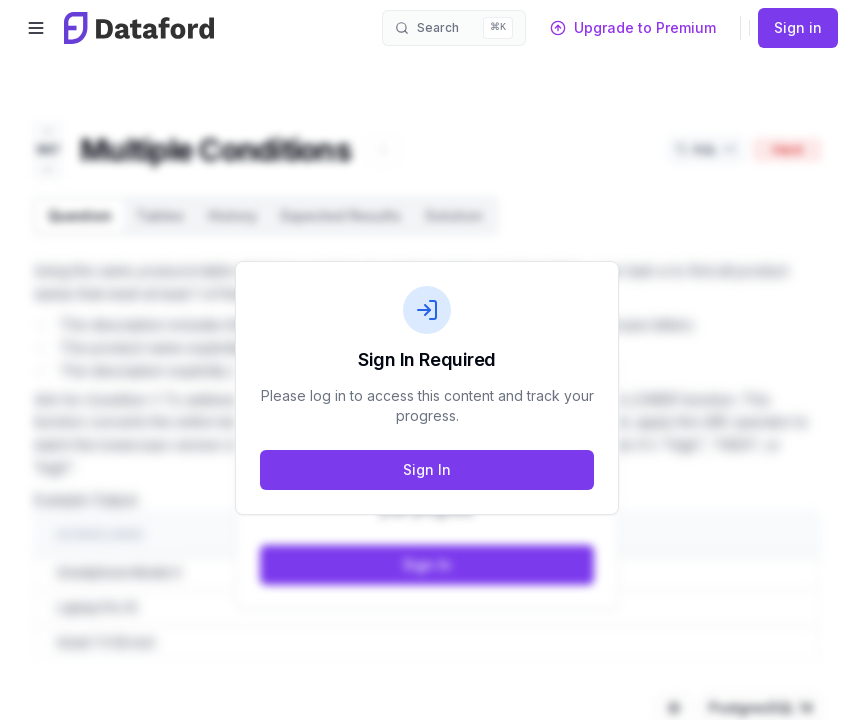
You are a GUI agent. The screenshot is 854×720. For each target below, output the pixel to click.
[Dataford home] (139, 28)
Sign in (798, 27)
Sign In (427, 469)
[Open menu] (36, 28)
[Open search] (454, 28)
